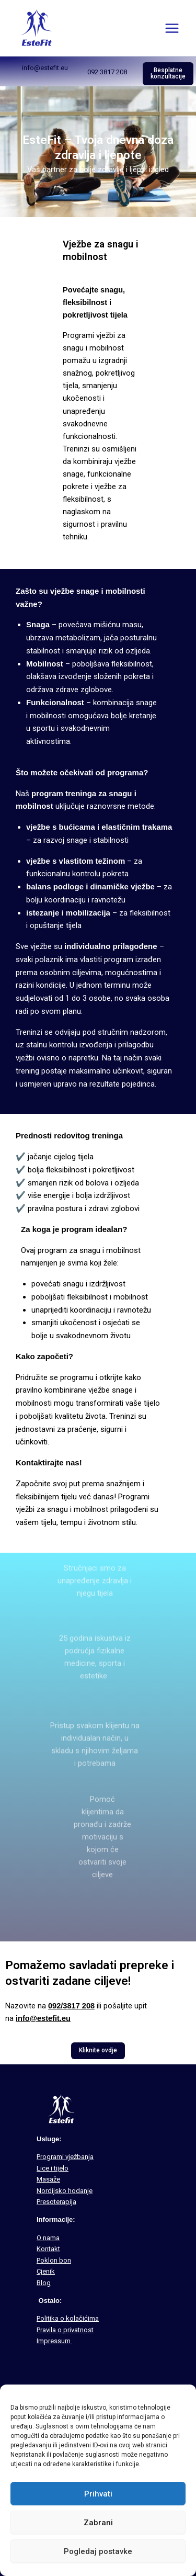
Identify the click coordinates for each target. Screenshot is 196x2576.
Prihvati (98, 2494)
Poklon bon (54, 2260)
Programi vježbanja (65, 2157)
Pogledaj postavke (98, 2551)
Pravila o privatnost (65, 2330)
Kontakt (48, 2249)
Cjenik (46, 2271)
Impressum (54, 2341)
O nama (48, 2238)
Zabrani (98, 2522)
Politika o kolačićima (68, 2318)
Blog (44, 2283)
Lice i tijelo (52, 2168)
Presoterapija (56, 2202)
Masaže (48, 2179)
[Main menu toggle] (172, 28)
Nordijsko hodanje (65, 2191)
